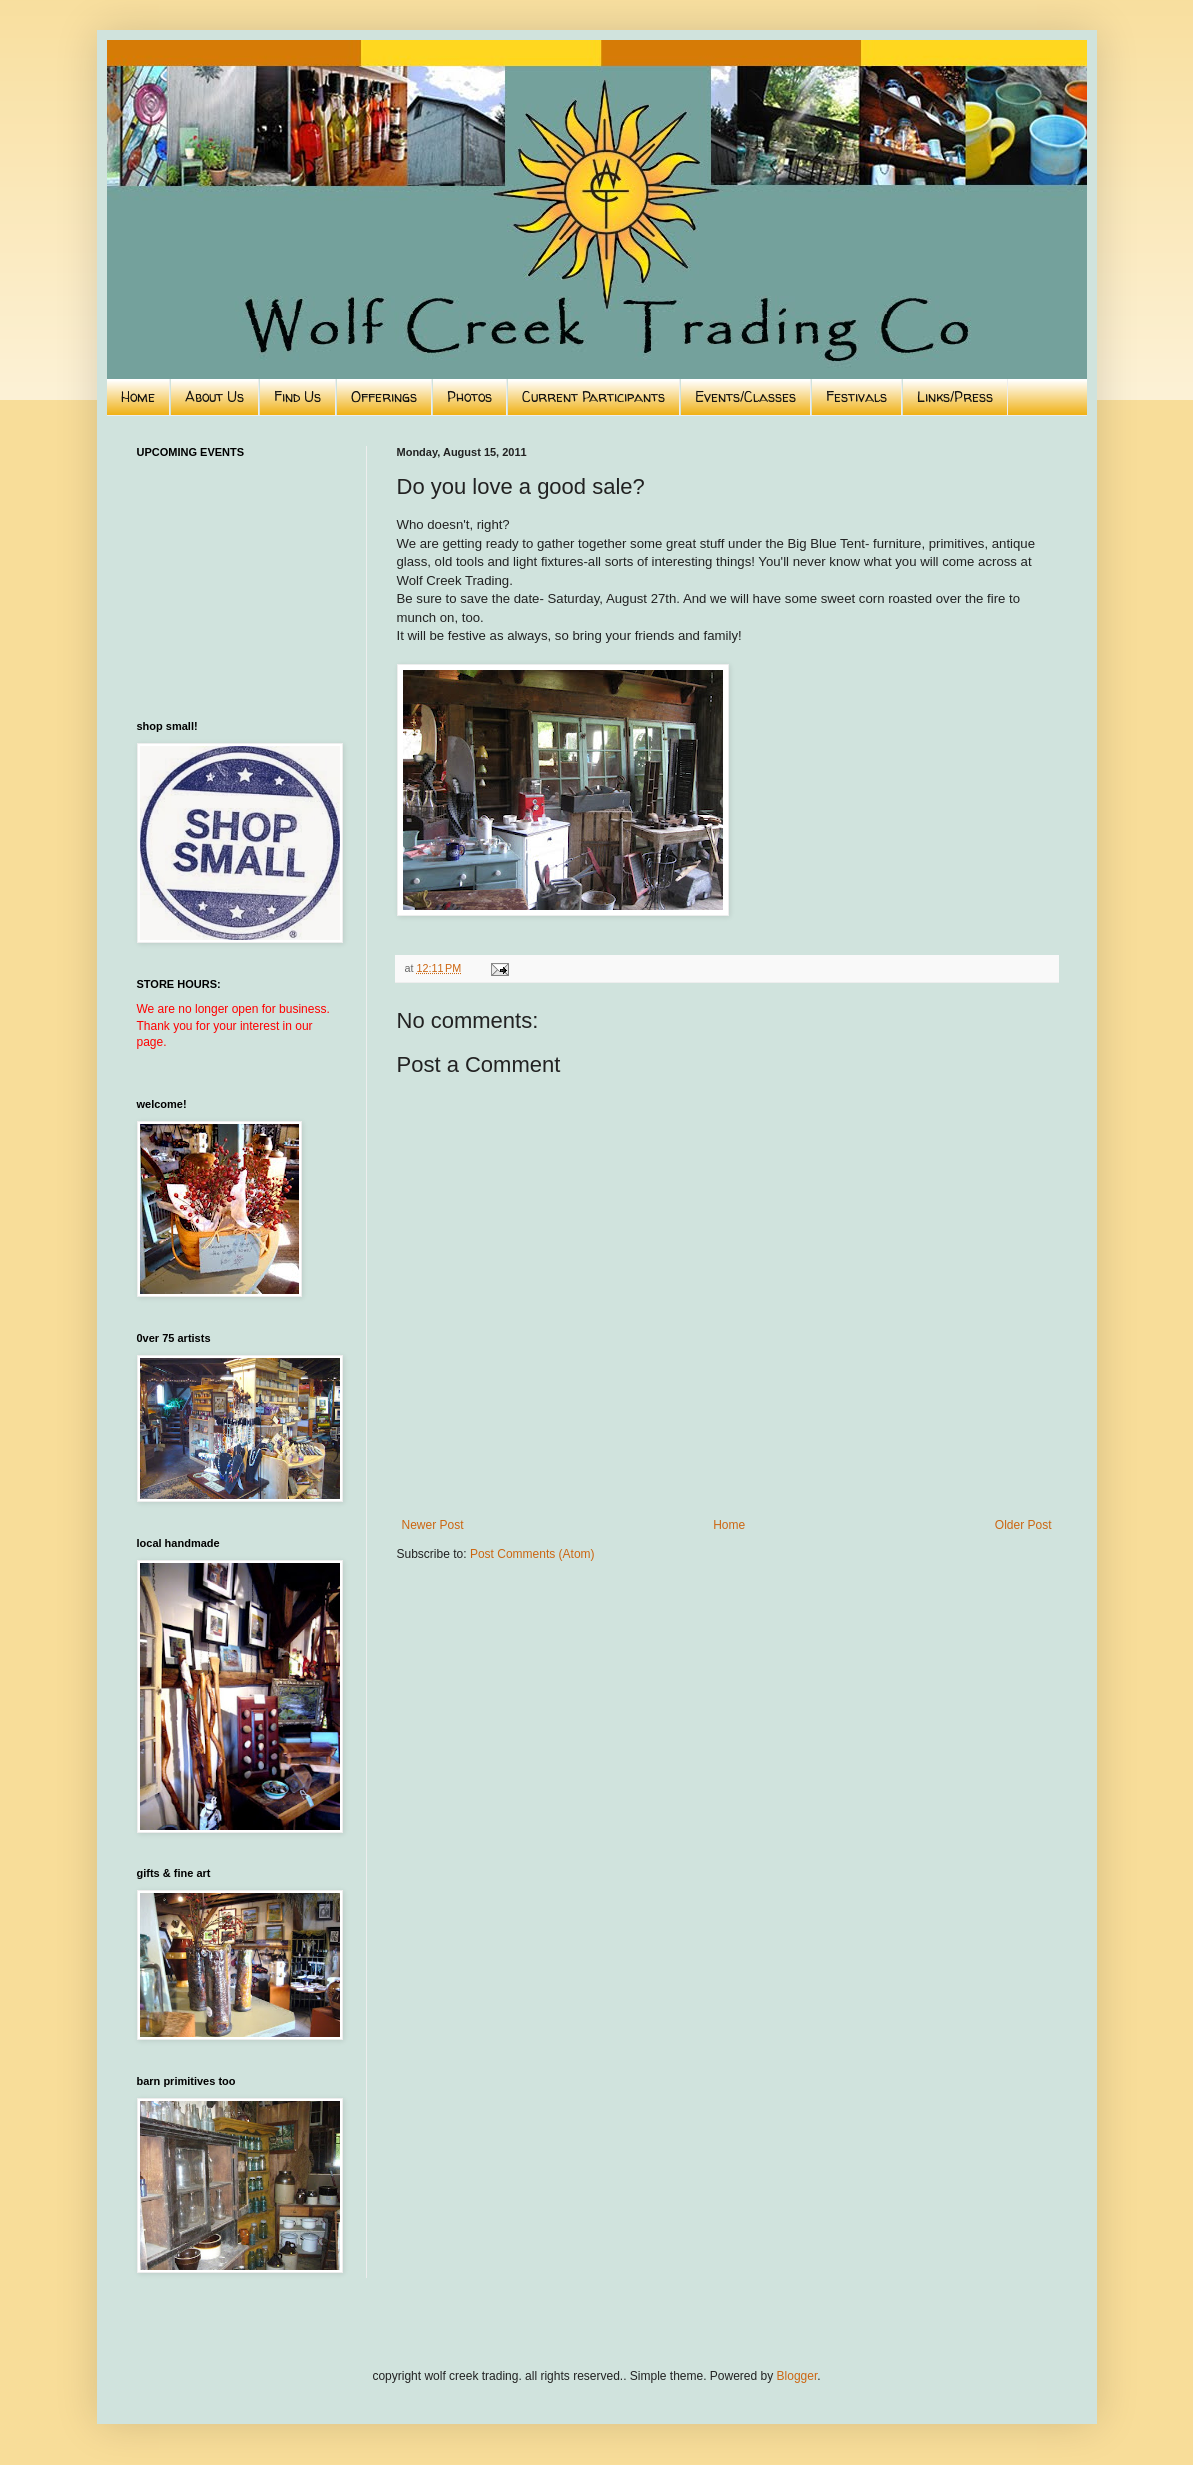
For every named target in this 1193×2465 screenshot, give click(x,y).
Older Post (1023, 1525)
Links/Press (955, 396)
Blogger (797, 2376)
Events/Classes (745, 396)
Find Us (297, 396)
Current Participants (593, 396)
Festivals (856, 396)
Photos (469, 396)
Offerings (384, 396)
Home (138, 396)
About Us (214, 396)
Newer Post (433, 1525)
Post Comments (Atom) (532, 1554)
